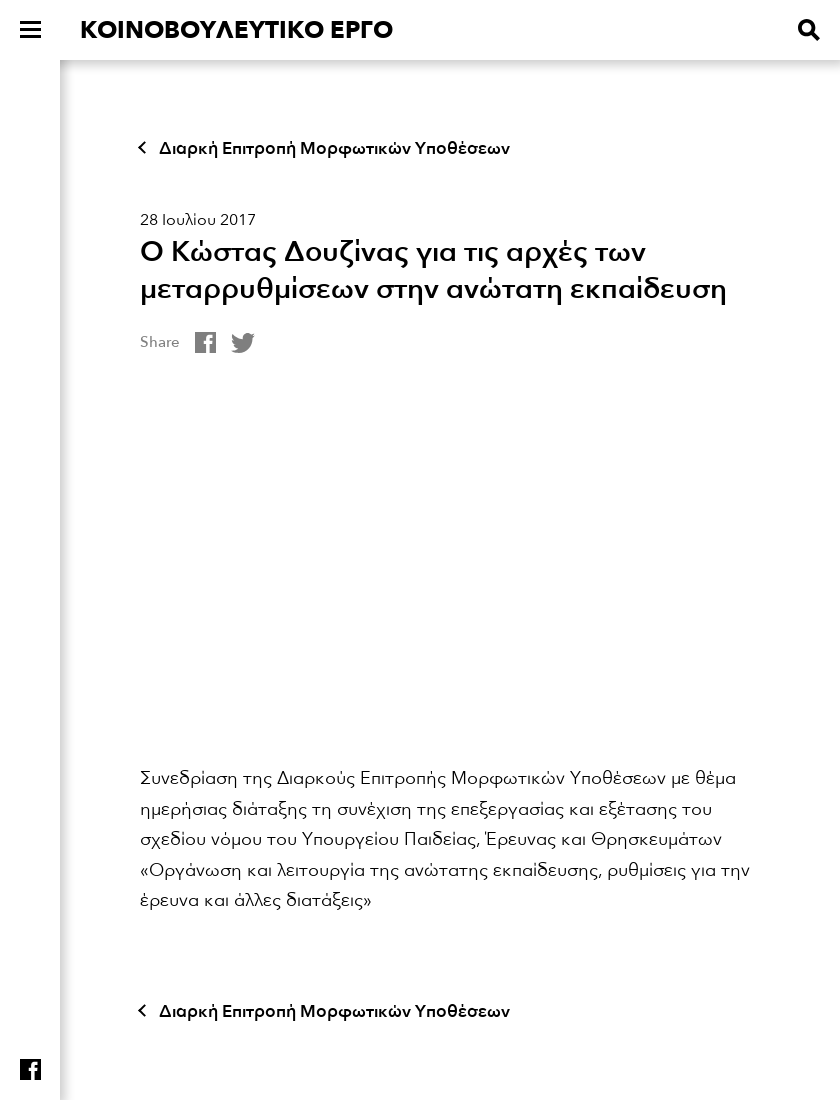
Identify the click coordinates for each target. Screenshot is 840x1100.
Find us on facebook (30, 1069)
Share (160, 342)
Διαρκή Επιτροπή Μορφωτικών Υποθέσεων (334, 148)
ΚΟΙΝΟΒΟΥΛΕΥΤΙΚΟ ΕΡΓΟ (236, 31)
